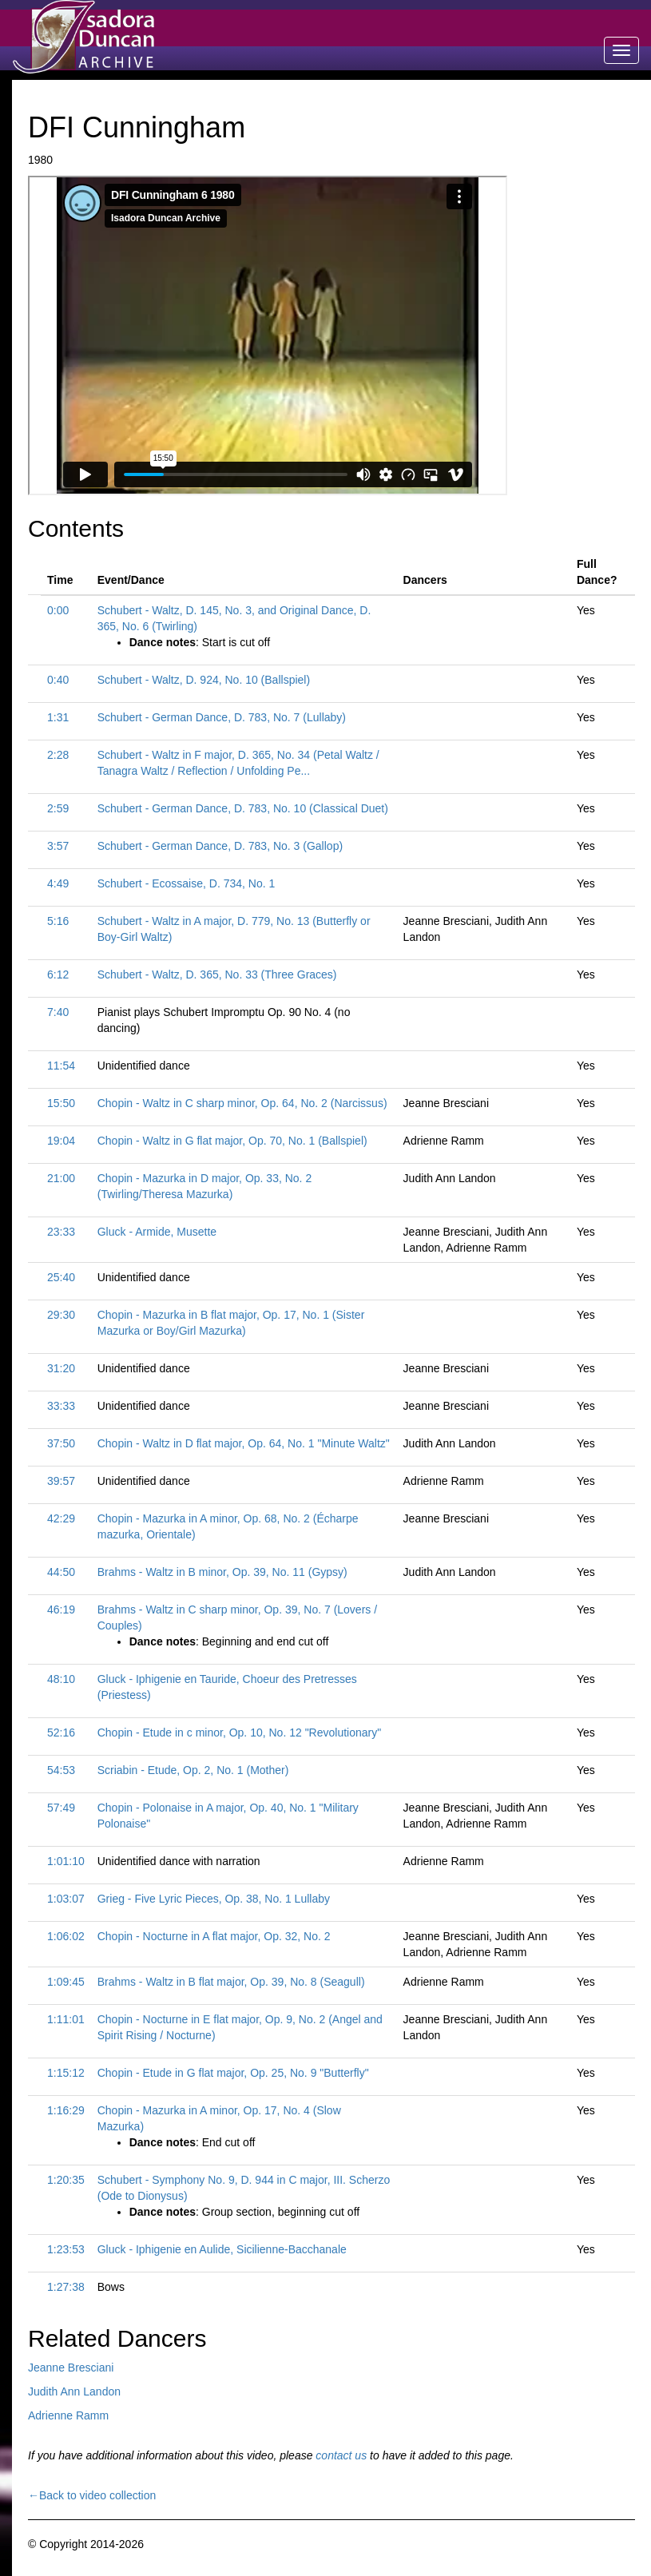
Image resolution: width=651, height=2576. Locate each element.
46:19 (61, 1609)
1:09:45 (66, 1981)
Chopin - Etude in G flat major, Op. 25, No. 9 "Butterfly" (233, 2072)
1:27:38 (66, 2286)
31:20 (61, 1368)
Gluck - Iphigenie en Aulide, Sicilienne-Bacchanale (222, 2249)
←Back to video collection (92, 2495)
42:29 (61, 1518)
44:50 (61, 1572)
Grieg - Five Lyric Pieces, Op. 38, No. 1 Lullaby (213, 1898)
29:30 (61, 1314)
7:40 (58, 1012)
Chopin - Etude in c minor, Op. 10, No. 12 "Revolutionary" (239, 1732)
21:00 (61, 1178)
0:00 (58, 610)
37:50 (61, 1443)
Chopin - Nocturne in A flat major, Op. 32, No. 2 (214, 1936)
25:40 (61, 1277)
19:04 (61, 1140)
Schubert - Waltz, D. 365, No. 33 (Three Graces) (217, 974)
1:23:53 (66, 2249)
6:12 (58, 974)
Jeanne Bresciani (70, 2367)
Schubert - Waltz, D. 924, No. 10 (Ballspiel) (203, 679)
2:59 (58, 808)
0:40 (58, 679)
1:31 (58, 717)
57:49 (61, 1807)
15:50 (61, 1103)
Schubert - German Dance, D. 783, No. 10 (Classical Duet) (242, 808)
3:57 (58, 845)
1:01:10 (66, 1861)
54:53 (61, 1770)
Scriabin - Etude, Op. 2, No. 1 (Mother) (193, 1770)
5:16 (58, 921)
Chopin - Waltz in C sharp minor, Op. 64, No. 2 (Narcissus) (242, 1103)
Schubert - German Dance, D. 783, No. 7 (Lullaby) (221, 717)
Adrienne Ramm (68, 2415)
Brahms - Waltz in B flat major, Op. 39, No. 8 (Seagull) (231, 1981)
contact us (341, 2455)
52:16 (61, 1732)
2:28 (58, 754)
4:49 (58, 883)
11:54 (61, 1065)
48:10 (61, 1679)
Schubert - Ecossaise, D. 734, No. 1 (186, 883)
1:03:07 (66, 1898)
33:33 (61, 1405)
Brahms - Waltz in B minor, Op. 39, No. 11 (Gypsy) (222, 1572)
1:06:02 (66, 1936)
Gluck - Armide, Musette (156, 1231)
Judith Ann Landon (74, 2391)
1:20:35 (66, 2179)
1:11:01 (66, 2019)
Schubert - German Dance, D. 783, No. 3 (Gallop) (220, 845)
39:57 (61, 1481)
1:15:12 (66, 2072)
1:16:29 (66, 2110)
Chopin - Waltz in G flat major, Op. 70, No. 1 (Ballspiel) (232, 1140)
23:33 (61, 1231)
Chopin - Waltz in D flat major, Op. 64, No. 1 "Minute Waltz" (243, 1443)
